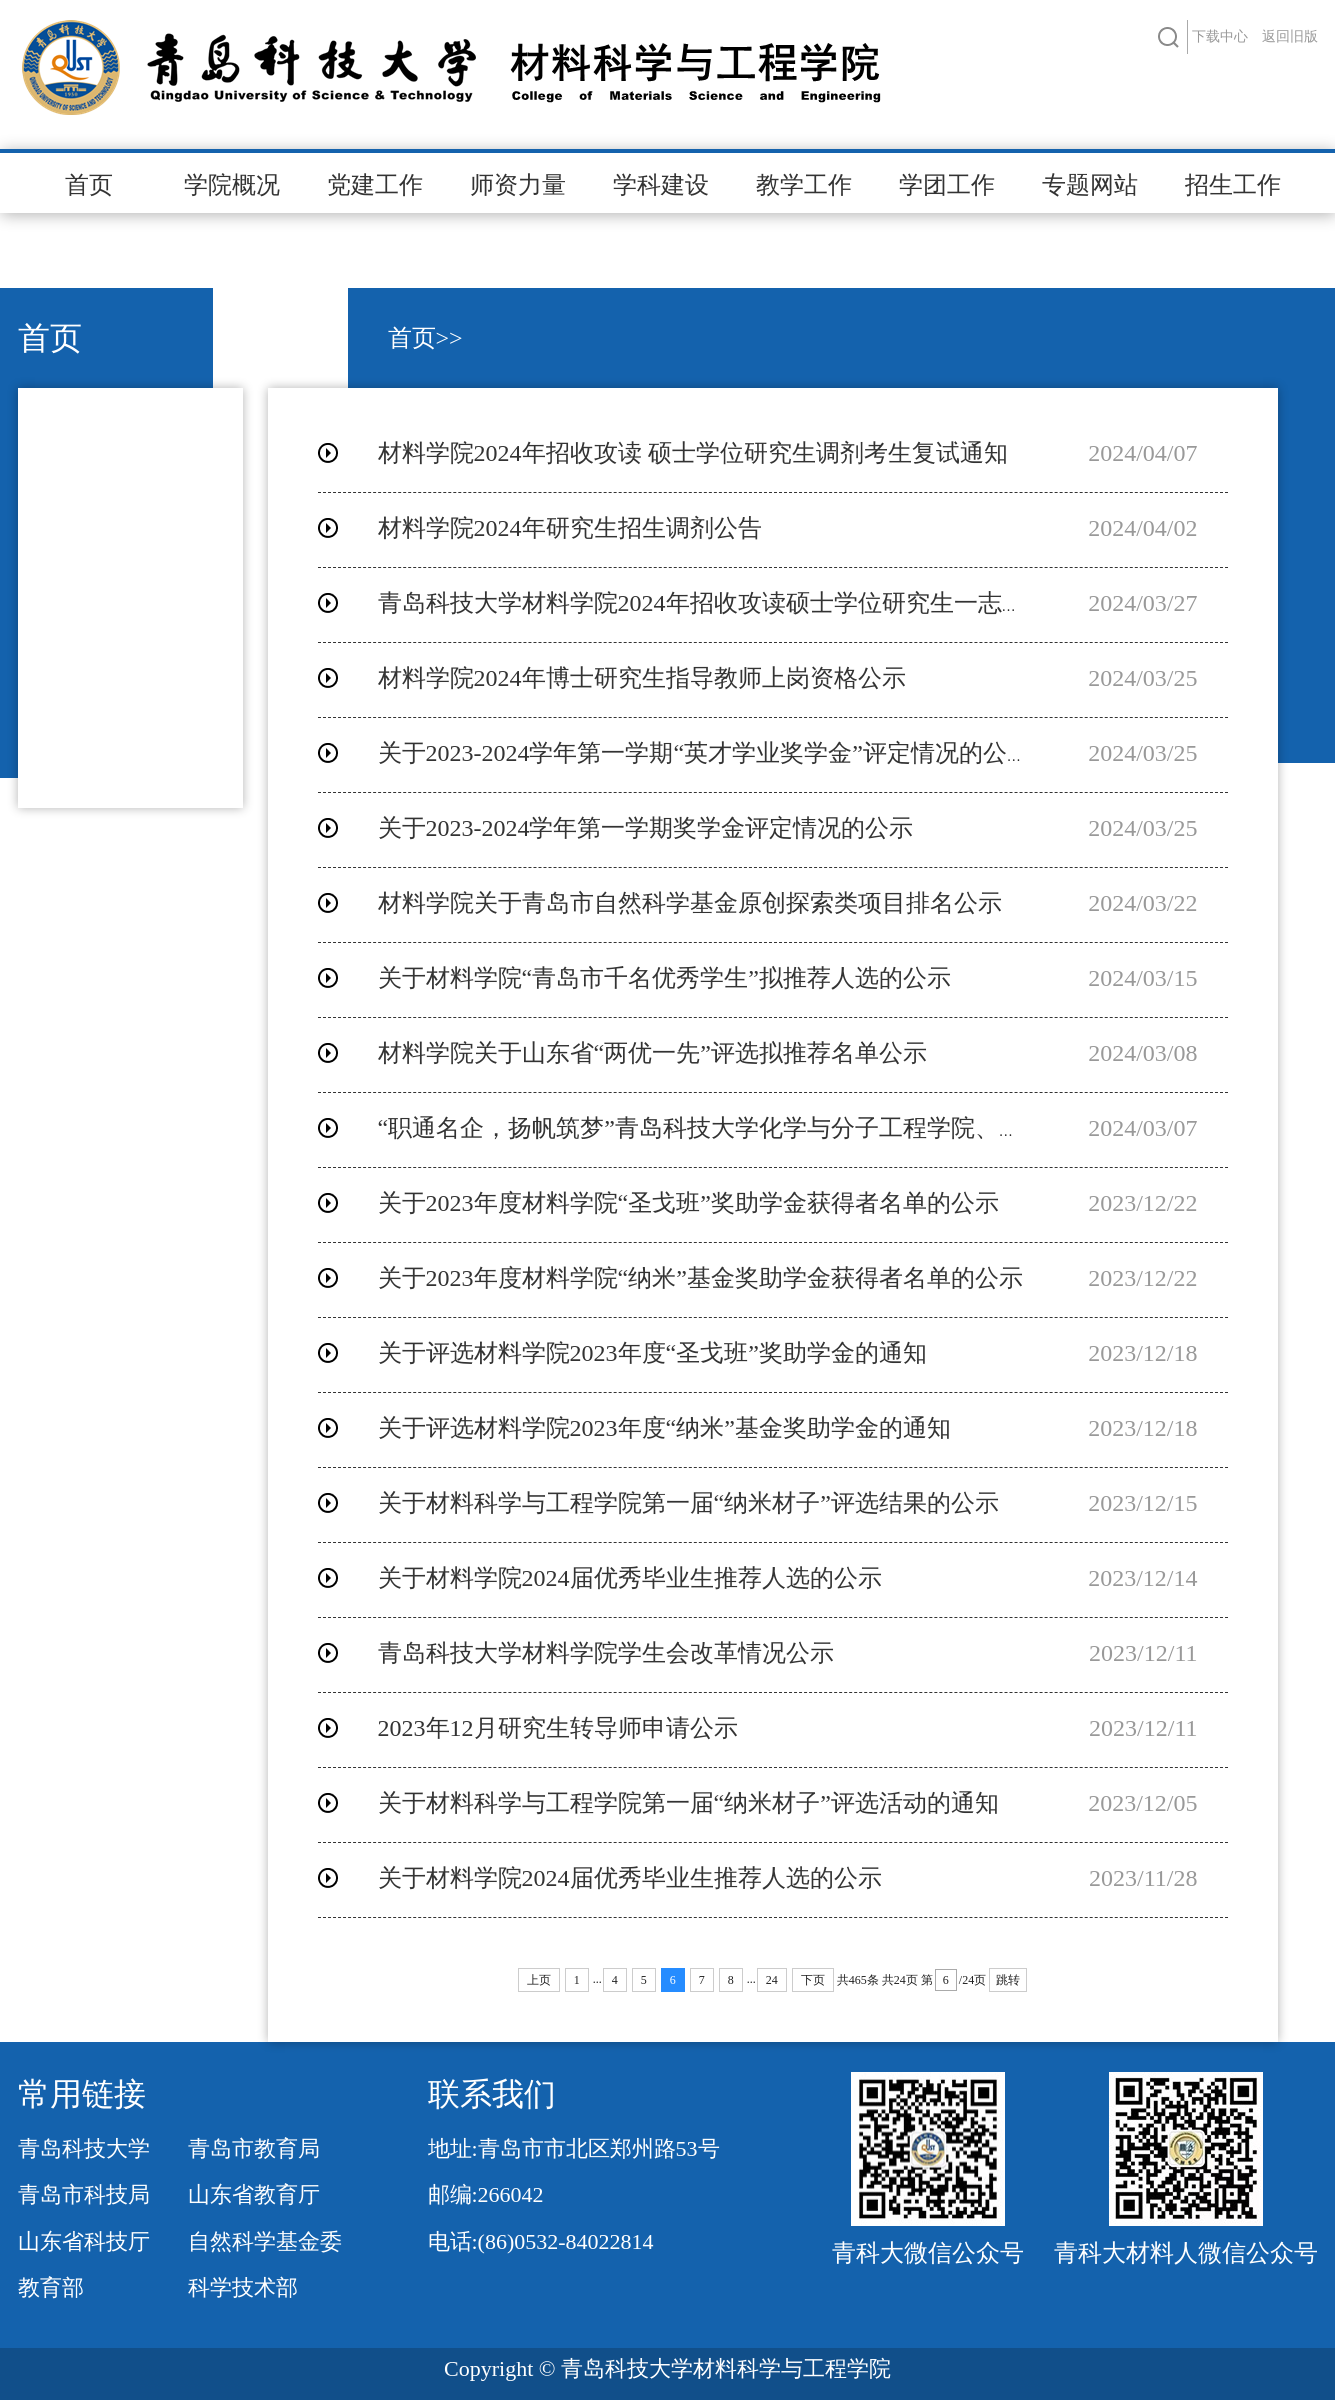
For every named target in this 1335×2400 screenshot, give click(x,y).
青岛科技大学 (84, 2148)
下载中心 (1220, 36)
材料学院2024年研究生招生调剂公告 (570, 528)
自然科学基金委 (265, 2241)
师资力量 (518, 185)
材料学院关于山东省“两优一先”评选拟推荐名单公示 (652, 1053)
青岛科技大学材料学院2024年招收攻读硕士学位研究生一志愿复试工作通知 (774, 603)
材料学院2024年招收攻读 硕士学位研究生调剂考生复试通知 (693, 453)
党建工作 (375, 185)
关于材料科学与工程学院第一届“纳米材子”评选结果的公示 (688, 1503)
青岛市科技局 (84, 2194)
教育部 (51, 2287)
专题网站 (1090, 185)
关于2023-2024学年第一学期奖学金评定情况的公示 (646, 828)
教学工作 (804, 185)
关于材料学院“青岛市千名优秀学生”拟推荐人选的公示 (664, 978)
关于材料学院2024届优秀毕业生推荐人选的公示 (630, 1578)
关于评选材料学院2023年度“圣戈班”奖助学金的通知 (652, 1353)
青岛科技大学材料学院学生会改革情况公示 (606, 1653)
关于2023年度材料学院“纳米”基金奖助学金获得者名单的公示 (700, 1278)
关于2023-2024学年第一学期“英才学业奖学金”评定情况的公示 (704, 753)
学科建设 (661, 185)
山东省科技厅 (84, 2241)
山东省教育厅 (254, 2194)
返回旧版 (1290, 36)
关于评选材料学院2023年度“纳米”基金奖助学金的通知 (664, 1428)
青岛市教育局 (254, 2148)
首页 (89, 185)
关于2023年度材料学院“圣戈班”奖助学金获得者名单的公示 (688, 1203)
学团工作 (947, 185)
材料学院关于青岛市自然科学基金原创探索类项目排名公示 (690, 903)
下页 (813, 1980)
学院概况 (232, 185)
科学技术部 (243, 2287)
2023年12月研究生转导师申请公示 (558, 1728)
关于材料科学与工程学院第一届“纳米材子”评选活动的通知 (688, 1803)
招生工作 (1233, 185)
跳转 (1008, 1980)
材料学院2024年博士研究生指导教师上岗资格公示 (642, 678)
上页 (539, 1980)
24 (772, 1980)
